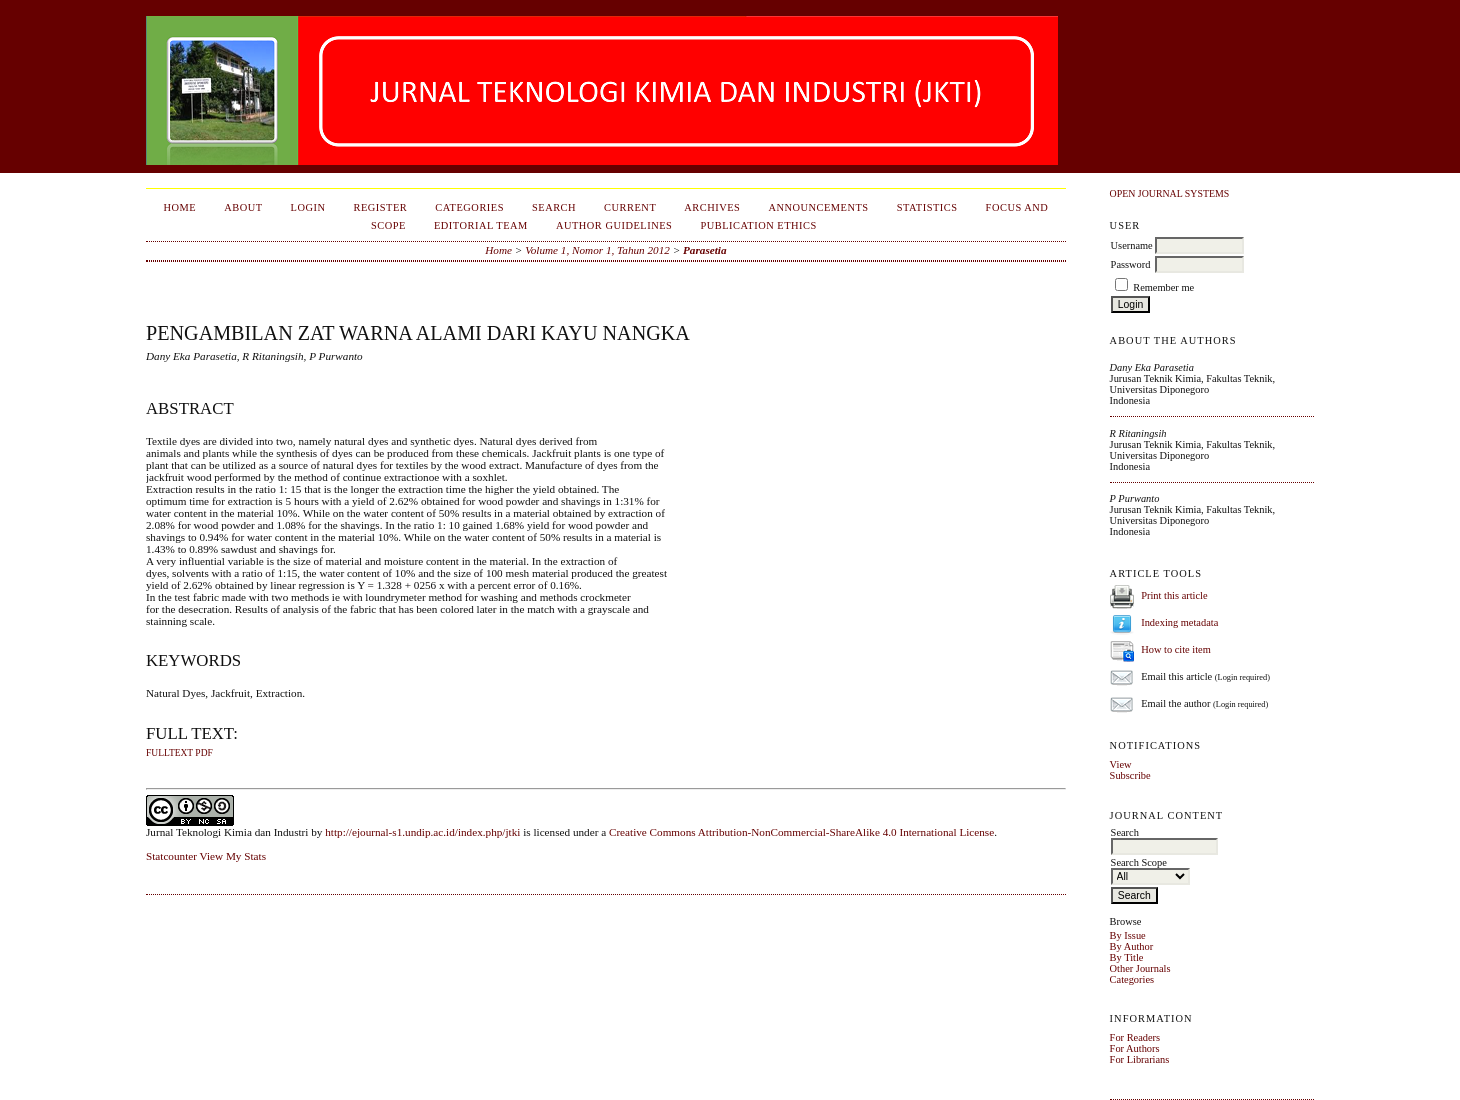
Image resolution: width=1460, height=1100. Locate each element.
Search (554, 207)
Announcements (818, 207)
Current (630, 207)
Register (380, 207)
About (243, 207)
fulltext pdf (179, 753)
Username (1132, 245)
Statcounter (171, 856)
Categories (1132, 979)
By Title (1127, 957)
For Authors (1135, 1048)
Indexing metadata (1179, 622)
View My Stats (233, 856)
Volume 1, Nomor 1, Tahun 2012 (597, 250)
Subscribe (1130, 775)
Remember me (1163, 287)
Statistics (927, 207)
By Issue (1128, 935)
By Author (1132, 946)
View (1121, 764)
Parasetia (705, 250)
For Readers (1135, 1037)
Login (308, 207)
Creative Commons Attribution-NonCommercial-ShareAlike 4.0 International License (801, 832)
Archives (712, 207)
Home (179, 207)
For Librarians (1140, 1059)
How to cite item (1176, 649)
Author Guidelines (614, 225)
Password (1131, 264)
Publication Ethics (758, 225)
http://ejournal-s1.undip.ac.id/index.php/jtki (422, 832)
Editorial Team (481, 225)
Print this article (1174, 595)
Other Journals (1140, 968)
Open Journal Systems (1170, 193)
